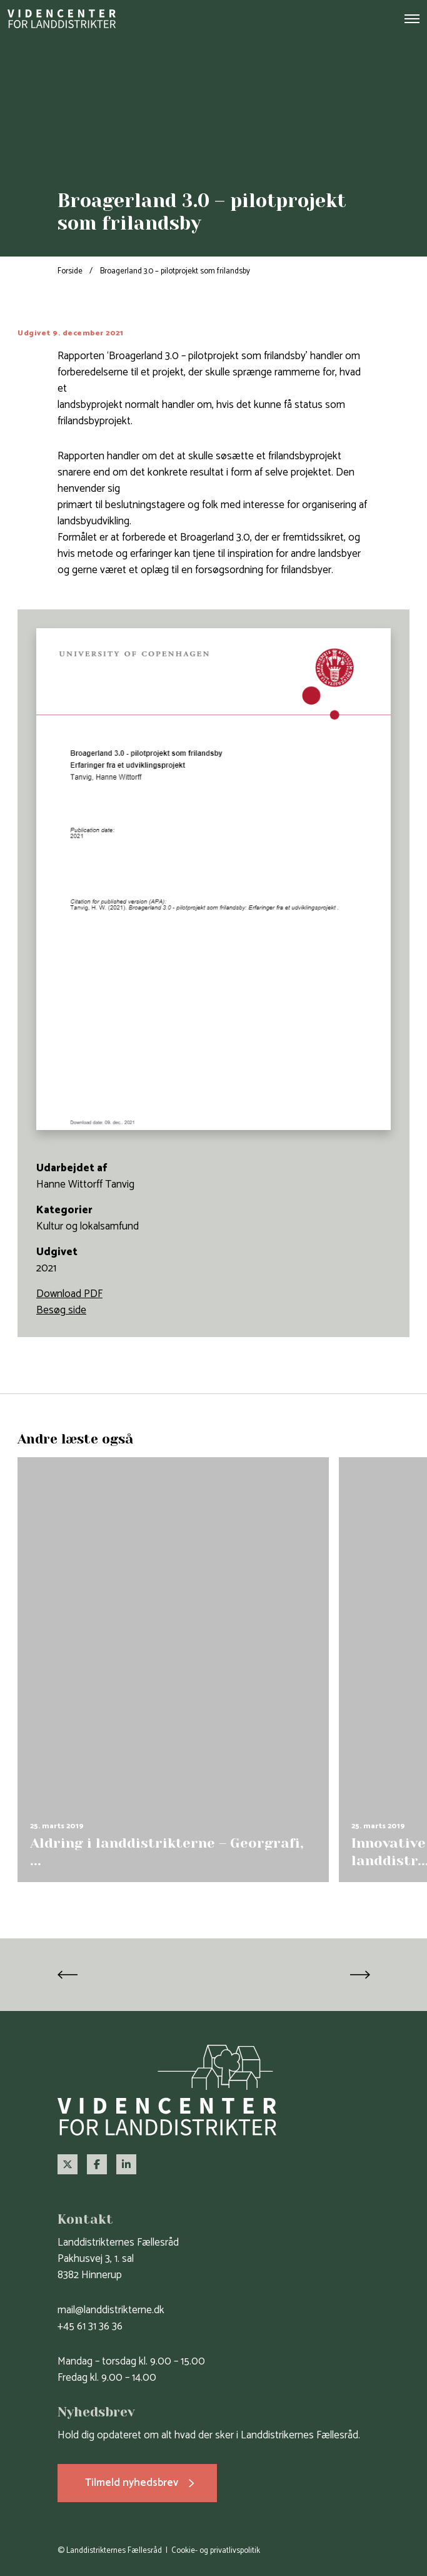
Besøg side (61, 1310)
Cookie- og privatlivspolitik (215, 2550)
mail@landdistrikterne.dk (111, 2310)
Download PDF (69, 1294)
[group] (173, 1669)
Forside (70, 271)
